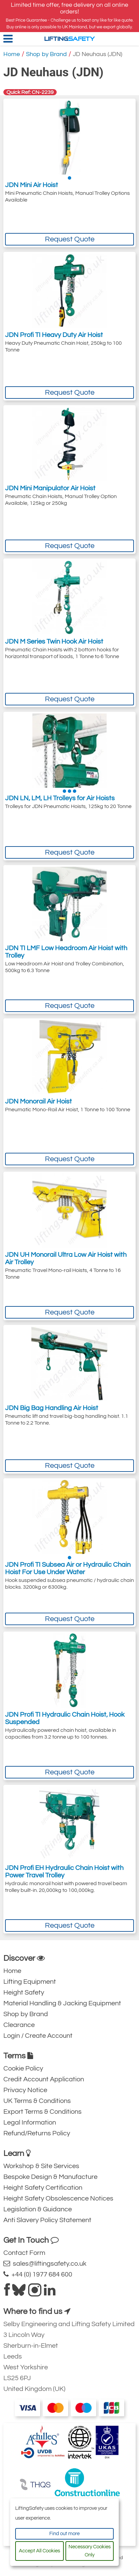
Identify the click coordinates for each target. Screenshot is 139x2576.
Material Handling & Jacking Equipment (62, 2003)
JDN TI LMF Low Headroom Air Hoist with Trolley (66, 952)
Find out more (64, 2533)
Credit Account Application (43, 2079)
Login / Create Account (38, 2035)
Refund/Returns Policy (36, 2133)
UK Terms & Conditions (37, 2101)
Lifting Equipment (29, 1981)
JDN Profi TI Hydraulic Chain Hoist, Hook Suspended (64, 1718)
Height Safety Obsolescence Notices (58, 2198)
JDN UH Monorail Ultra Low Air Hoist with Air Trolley (66, 1258)
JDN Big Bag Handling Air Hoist (51, 1408)
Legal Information (29, 2122)
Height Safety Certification (42, 2187)
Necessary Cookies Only (89, 2550)
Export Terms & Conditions (42, 2111)
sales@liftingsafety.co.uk (44, 2263)
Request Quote (69, 239)
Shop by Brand (46, 54)
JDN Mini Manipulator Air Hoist (50, 488)
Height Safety (23, 1992)
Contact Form (24, 2252)
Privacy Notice (25, 2090)
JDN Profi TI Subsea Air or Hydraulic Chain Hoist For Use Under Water (68, 1568)
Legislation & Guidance (37, 2209)
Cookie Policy (23, 2068)
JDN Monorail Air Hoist (38, 1101)
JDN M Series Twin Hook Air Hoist (54, 641)
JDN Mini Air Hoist (31, 185)
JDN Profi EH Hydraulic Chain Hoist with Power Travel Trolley (64, 1872)
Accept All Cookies (39, 2550)
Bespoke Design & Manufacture (50, 2177)
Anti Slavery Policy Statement (47, 2220)
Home (11, 54)
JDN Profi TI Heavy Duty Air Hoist (54, 335)
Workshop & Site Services (41, 2166)
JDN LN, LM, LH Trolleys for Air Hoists (60, 798)
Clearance (19, 2025)
